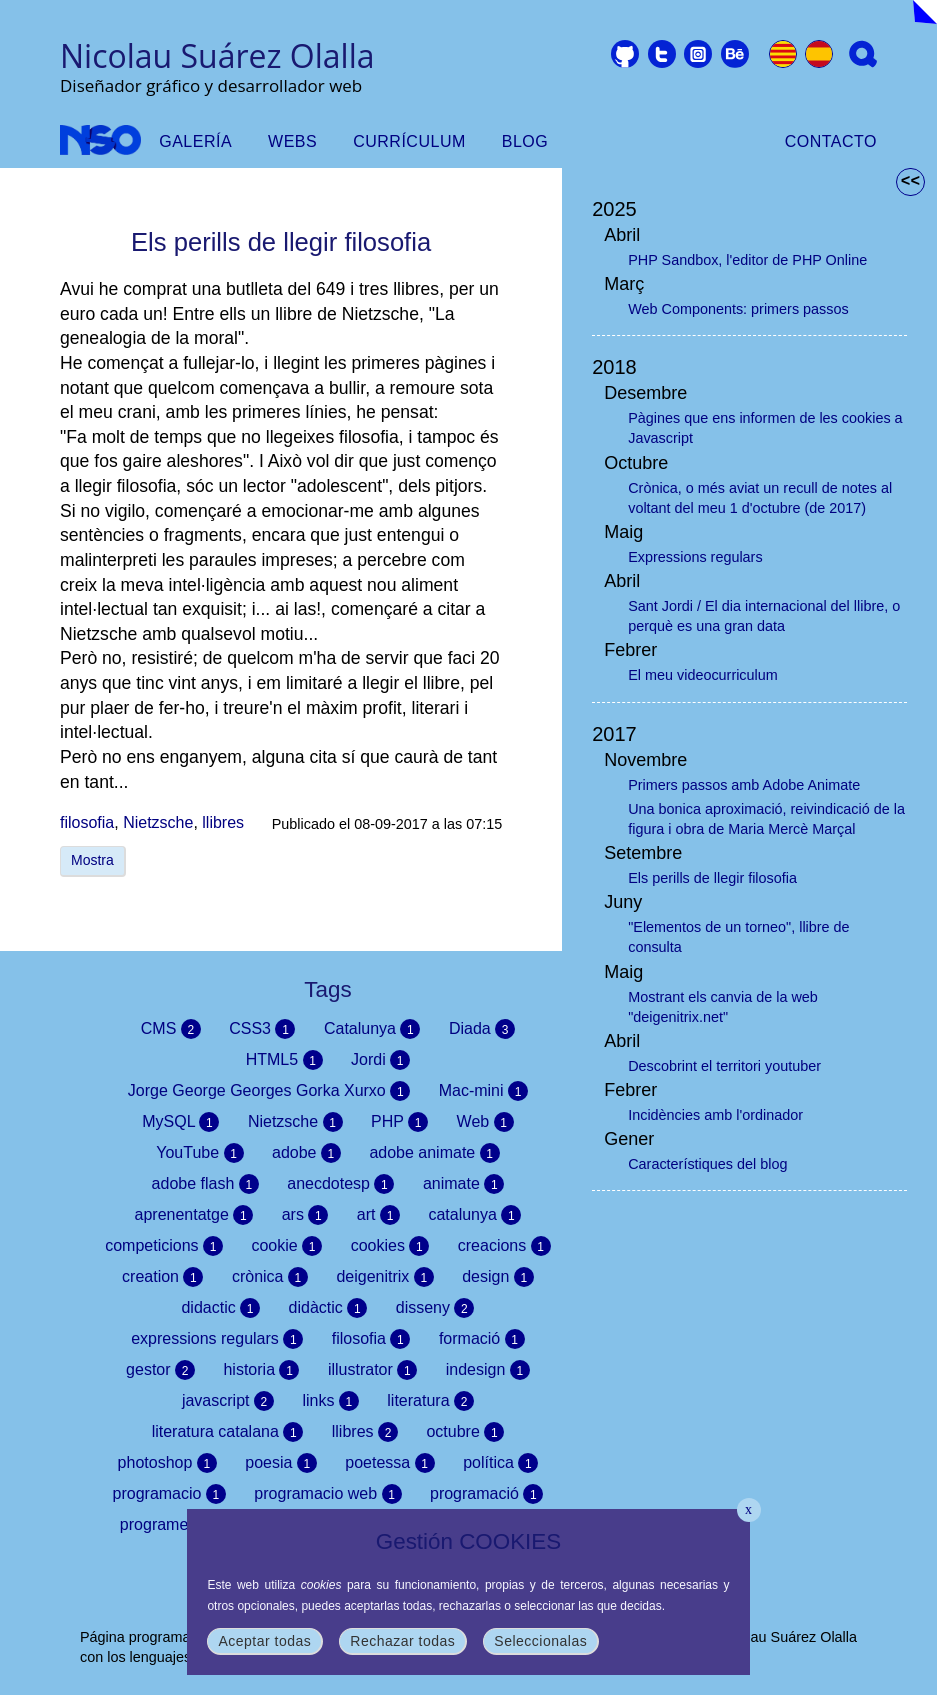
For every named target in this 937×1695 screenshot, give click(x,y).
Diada (482, 1029)
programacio (169, 1494)
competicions (164, 1246)
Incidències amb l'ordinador (715, 1115)
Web (485, 1122)
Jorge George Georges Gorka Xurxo (269, 1091)
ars (305, 1215)
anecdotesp (340, 1184)
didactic (220, 1308)
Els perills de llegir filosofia (712, 878)
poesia (281, 1463)
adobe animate (434, 1153)
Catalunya (372, 1029)
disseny (435, 1308)
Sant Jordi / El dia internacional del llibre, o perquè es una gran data (764, 616)
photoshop (167, 1463)
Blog (525, 141)
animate (463, 1184)
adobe (306, 1153)
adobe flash (205, 1184)
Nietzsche (158, 822)
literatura (430, 1401)
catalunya (474, 1215)
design (498, 1277)
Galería (195, 141)
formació (482, 1339)
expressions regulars (217, 1339)
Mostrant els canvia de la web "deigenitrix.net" (723, 1007)
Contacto (831, 141)
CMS (171, 1029)
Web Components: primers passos (738, 309)
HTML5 (284, 1060)
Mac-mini (483, 1091)
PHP (399, 1122)
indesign (488, 1370)
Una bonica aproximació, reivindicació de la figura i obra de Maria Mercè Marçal (766, 819)
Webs (292, 141)
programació (486, 1494)
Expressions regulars (695, 557)
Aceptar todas (264, 1641)
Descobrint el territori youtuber (724, 1066)
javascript (228, 1401)
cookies (390, 1246)
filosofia (87, 822)
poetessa (389, 1463)
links (330, 1401)
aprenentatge (194, 1215)
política (500, 1463)
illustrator (372, 1370)
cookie (286, 1246)
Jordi (380, 1060)
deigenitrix (384, 1277)
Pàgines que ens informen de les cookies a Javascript (765, 428)
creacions (504, 1246)
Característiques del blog (707, 1164)
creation (162, 1277)
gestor (160, 1370)
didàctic (328, 1308)
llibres (223, 822)
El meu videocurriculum (703, 675)
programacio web (327, 1494)
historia (261, 1370)
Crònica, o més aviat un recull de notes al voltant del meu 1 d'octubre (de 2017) (760, 498)
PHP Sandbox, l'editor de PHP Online (747, 260)
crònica (270, 1277)
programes (170, 1525)
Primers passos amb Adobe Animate (744, 785)
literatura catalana (228, 1432)
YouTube (199, 1153)
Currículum (409, 141)
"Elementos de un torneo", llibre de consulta (738, 937)
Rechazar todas (402, 1641)
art (378, 1215)
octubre (465, 1432)
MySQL (180, 1122)
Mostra (92, 860)
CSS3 (262, 1029)
